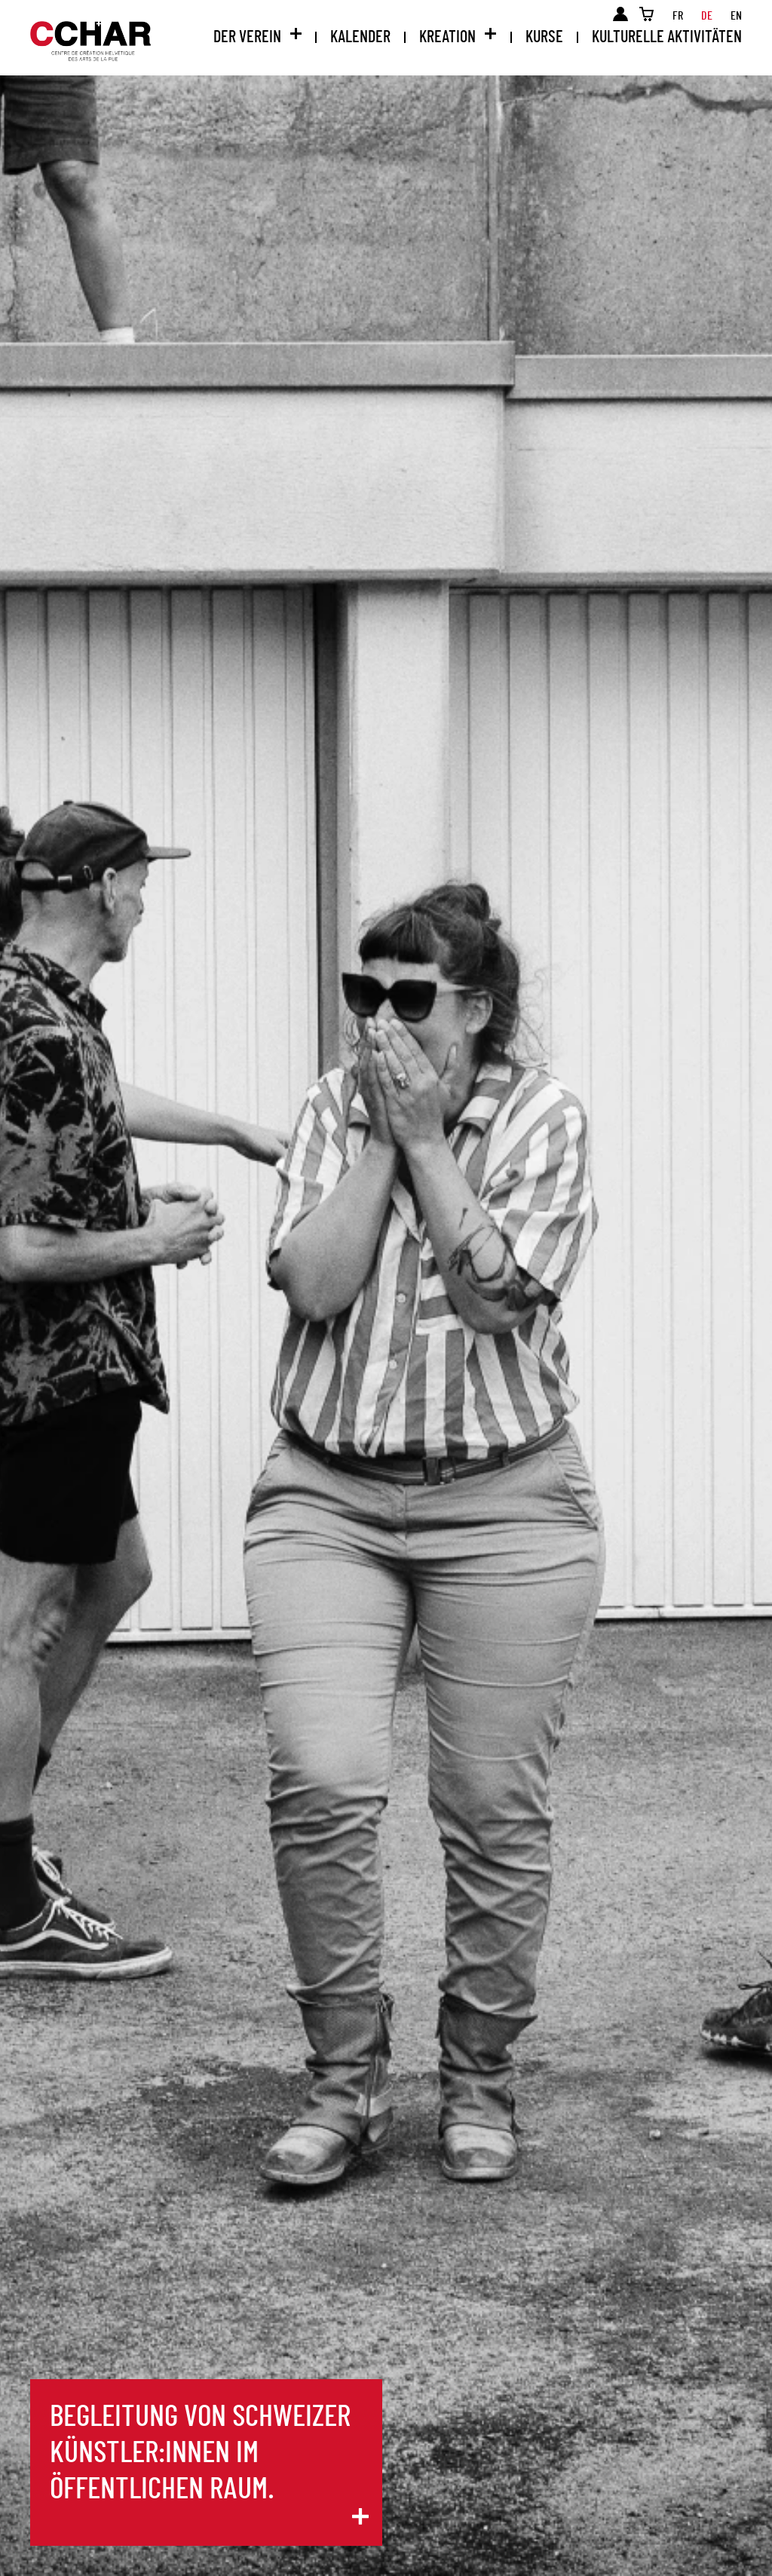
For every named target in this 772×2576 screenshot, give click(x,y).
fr (677, 16)
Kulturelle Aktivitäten (667, 37)
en (736, 16)
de (706, 16)
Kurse (544, 37)
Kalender (360, 37)
